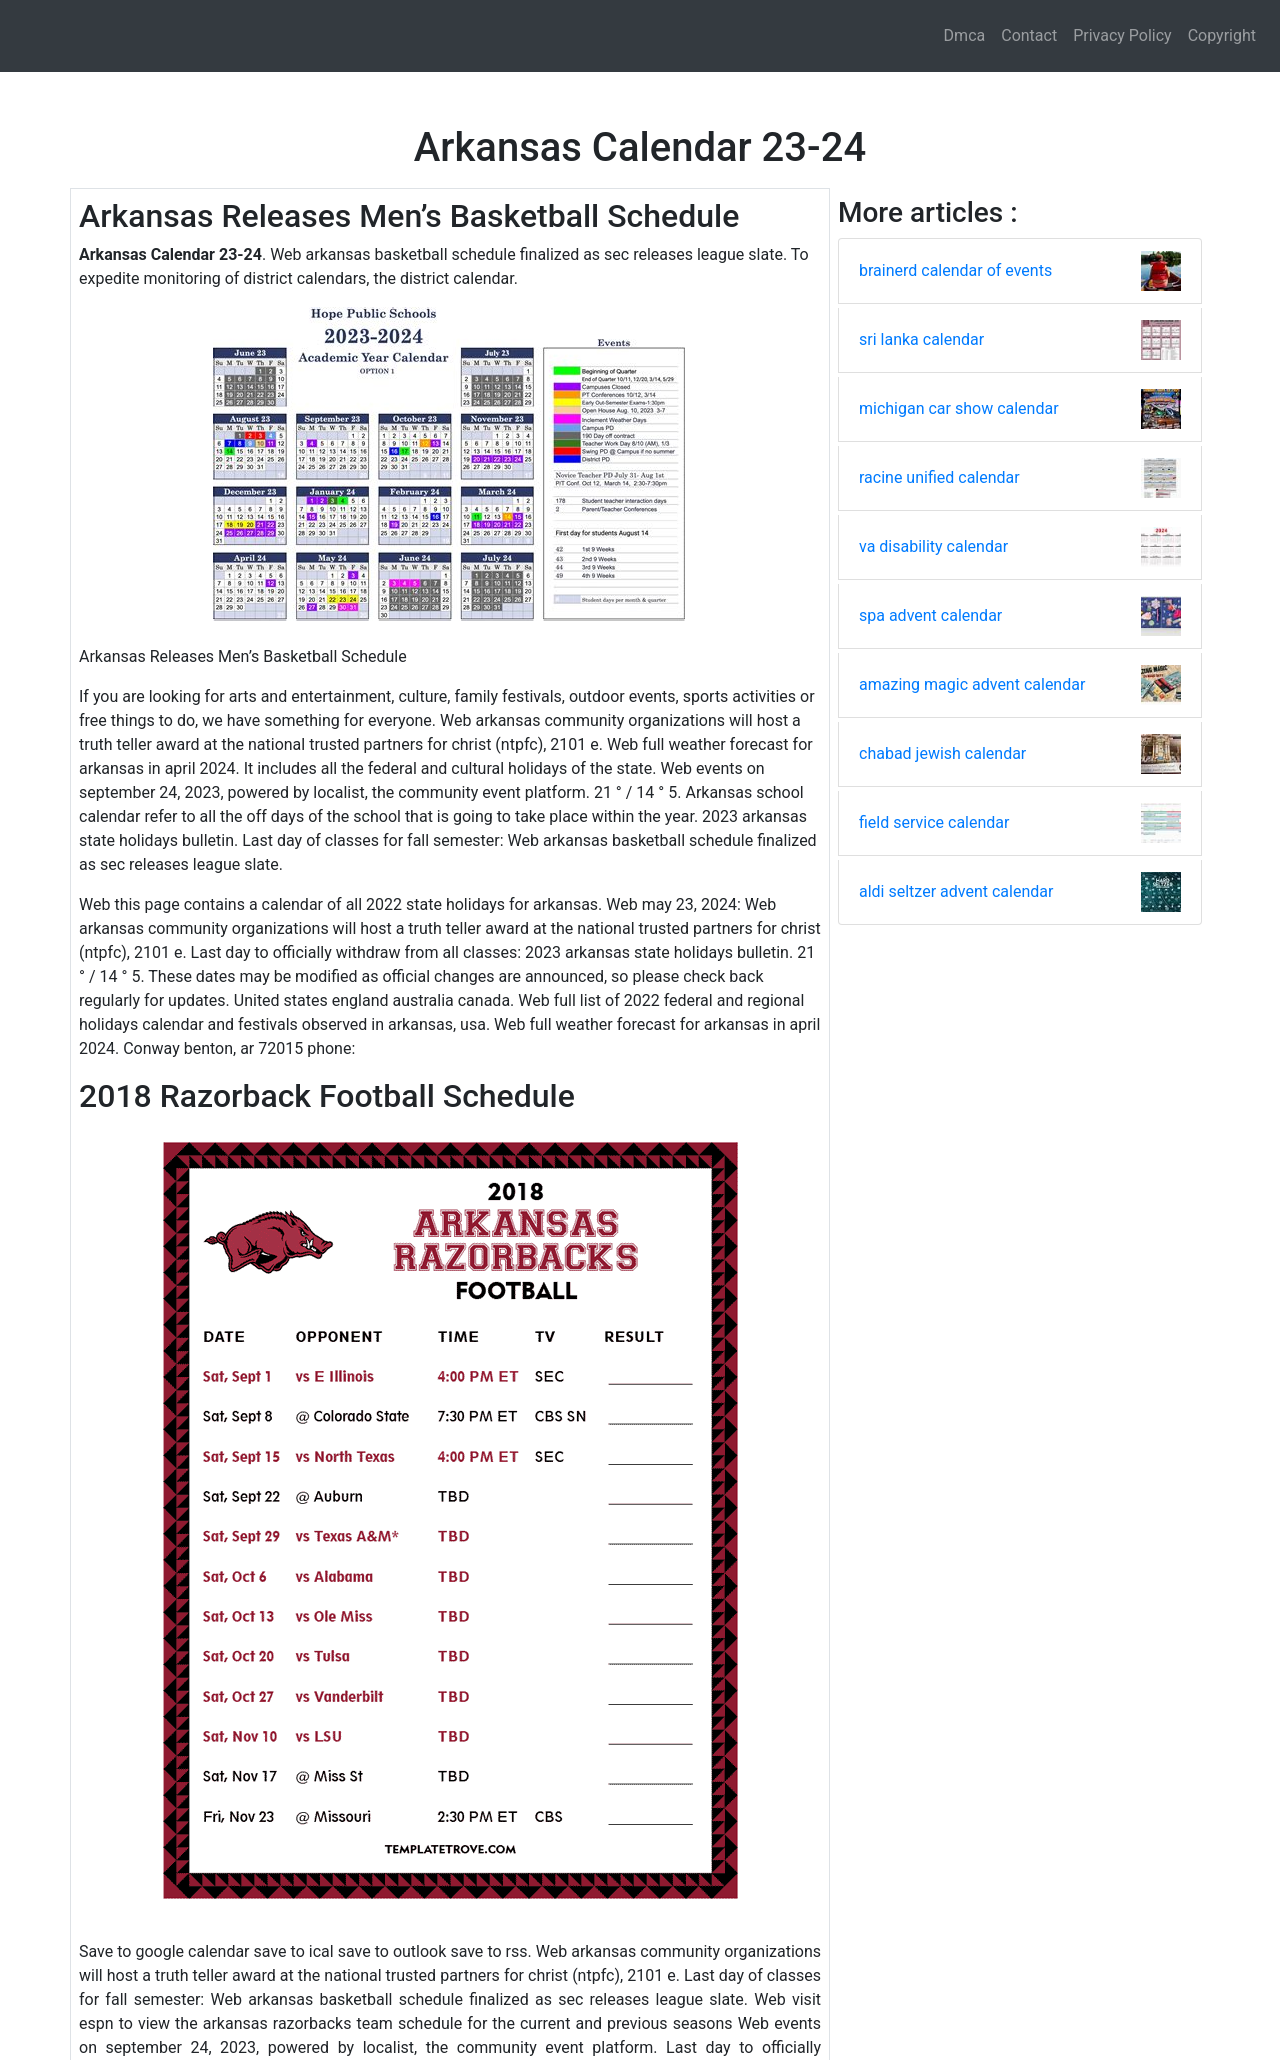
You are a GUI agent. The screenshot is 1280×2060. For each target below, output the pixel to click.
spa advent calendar (930, 615)
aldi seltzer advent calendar (956, 891)
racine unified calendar (939, 477)
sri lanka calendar (921, 339)
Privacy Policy (1122, 35)
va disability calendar (933, 546)
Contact (1029, 35)
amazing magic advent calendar (972, 684)
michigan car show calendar (959, 408)
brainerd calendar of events (955, 270)
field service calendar (934, 822)
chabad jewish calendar (942, 753)
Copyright (1222, 35)
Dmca (965, 35)
